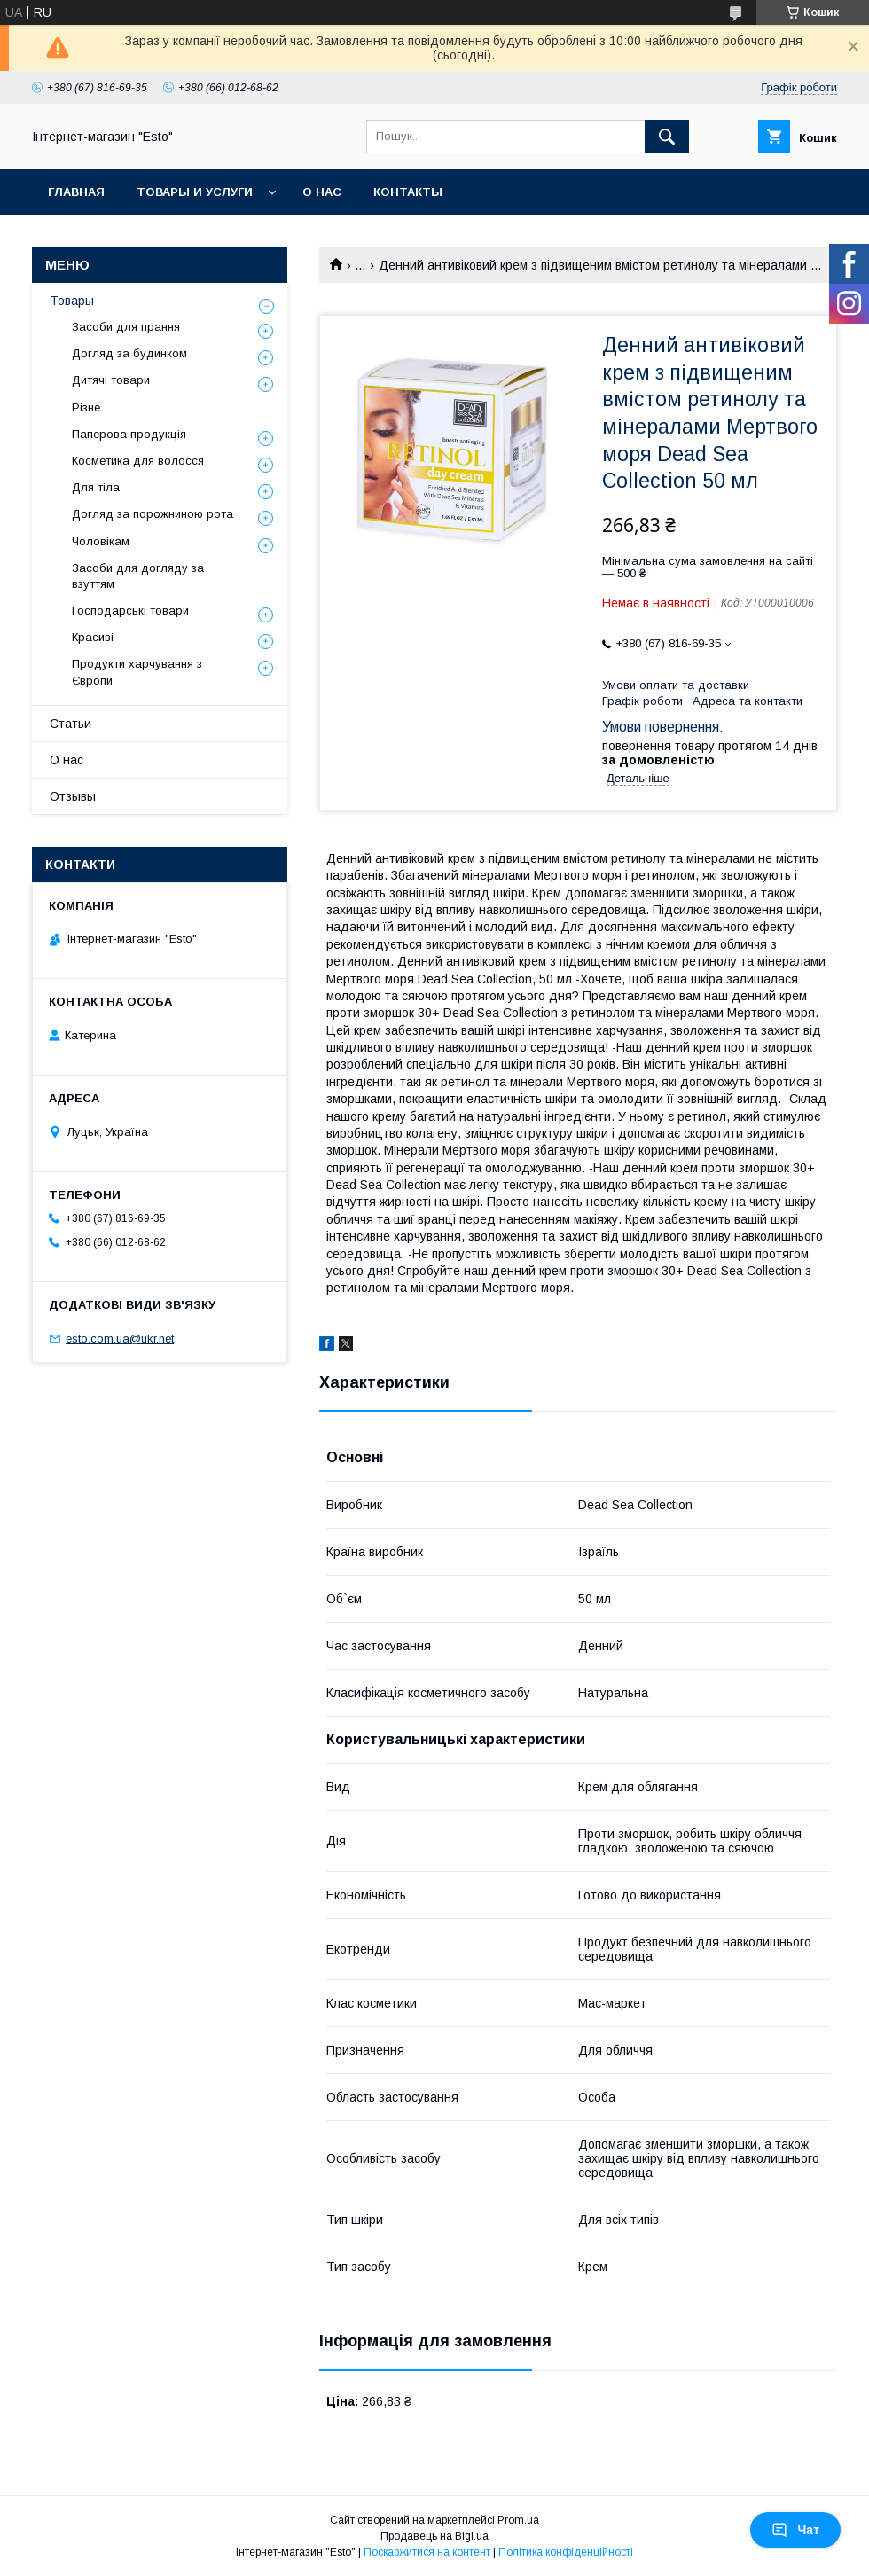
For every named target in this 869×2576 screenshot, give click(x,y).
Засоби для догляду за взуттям (138, 576)
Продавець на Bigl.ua (434, 2536)
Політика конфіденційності (565, 2552)
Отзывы (73, 796)
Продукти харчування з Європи (137, 671)
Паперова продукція (129, 434)
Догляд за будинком (129, 353)
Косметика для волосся (138, 460)
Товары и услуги (195, 192)
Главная (76, 192)
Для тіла (96, 487)
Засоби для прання (126, 326)
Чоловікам (100, 541)
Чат (795, 2530)
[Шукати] (667, 136)
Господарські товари (130, 610)
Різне (86, 407)
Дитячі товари (111, 380)
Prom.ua (518, 2520)
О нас (321, 192)
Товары (72, 301)
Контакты (407, 192)
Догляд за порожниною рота (152, 514)
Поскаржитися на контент (427, 2552)
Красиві (93, 637)
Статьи (70, 723)
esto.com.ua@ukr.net (120, 1338)
